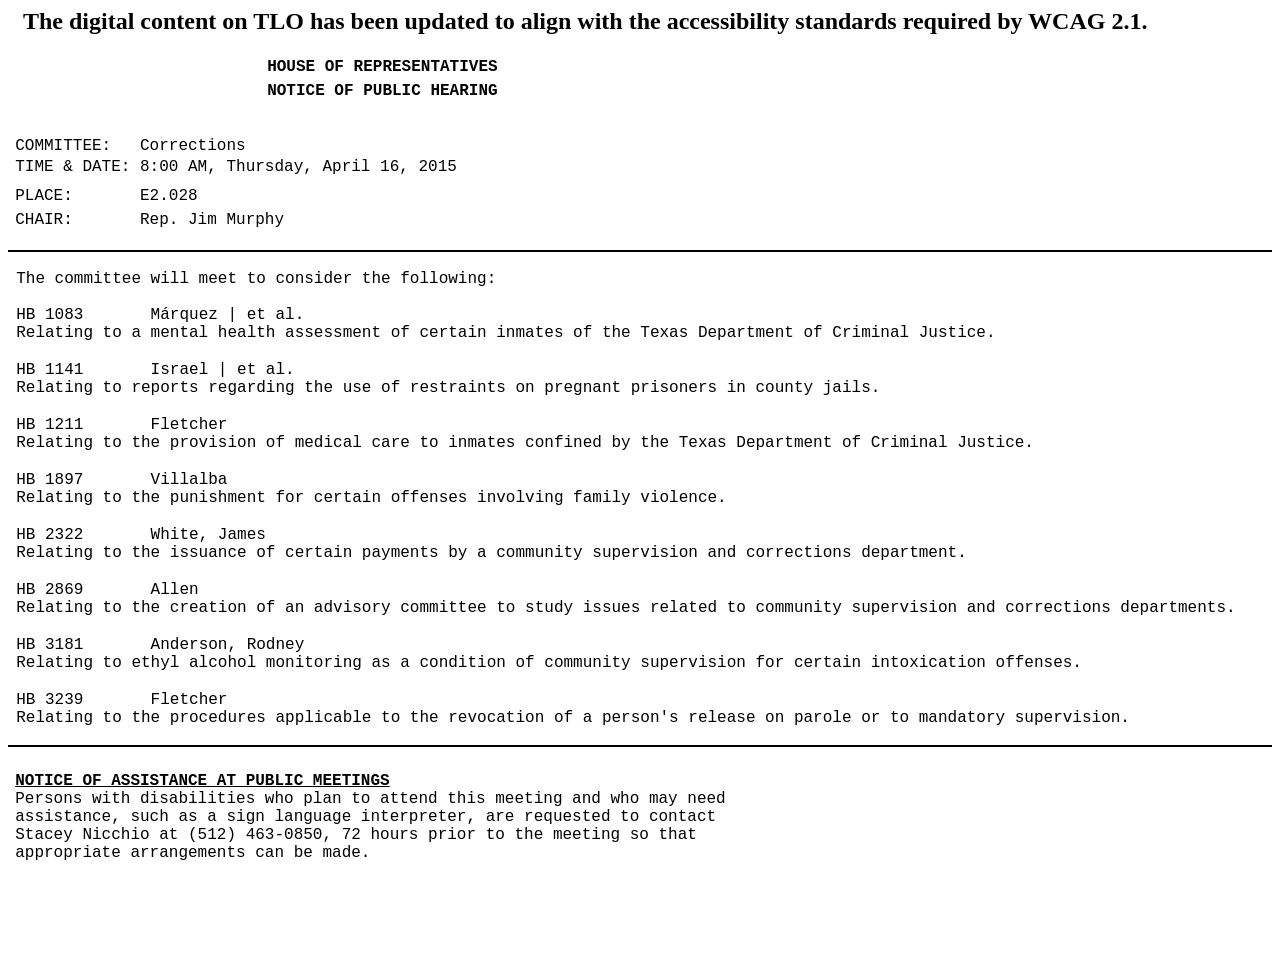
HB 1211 (49, 425)
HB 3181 (49, 645)
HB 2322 (49, 535)
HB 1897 (49, 480)
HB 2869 (49, 590)
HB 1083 (49, 315)
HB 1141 (49, 370)
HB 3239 (49, 700)
